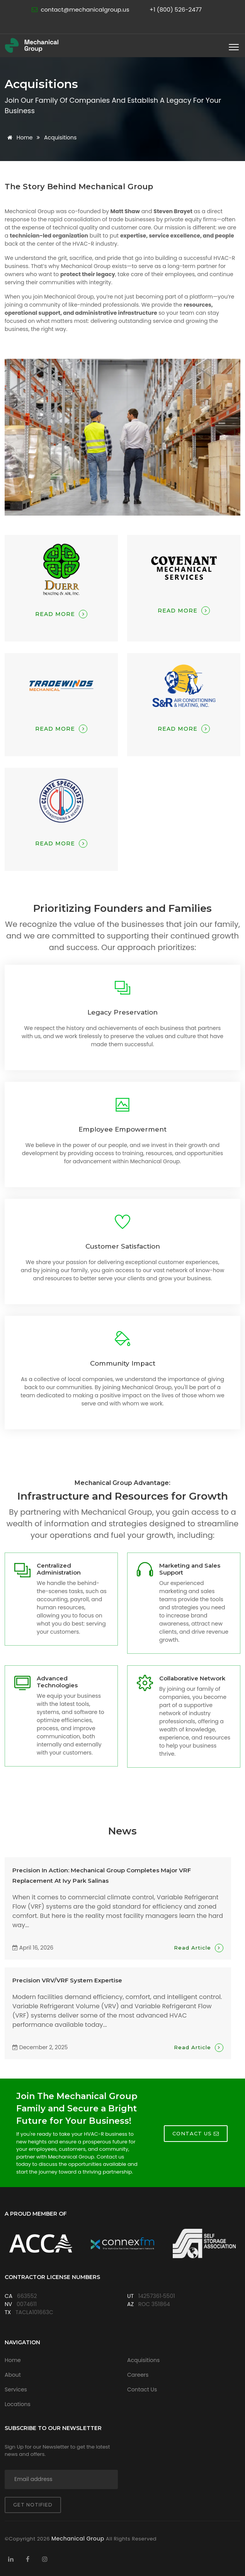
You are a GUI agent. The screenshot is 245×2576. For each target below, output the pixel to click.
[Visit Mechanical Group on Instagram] (45, 2559)
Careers (137, 2375)
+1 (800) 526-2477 (176, 9)
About (13, 2375)
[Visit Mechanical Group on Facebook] (28, 2559)
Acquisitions (143, 2360)
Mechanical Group (78, 2538)
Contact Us (142, 2389)
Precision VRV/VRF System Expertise (67, 1980)
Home (19, 137)
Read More (61, 614)
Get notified (33, 2505)
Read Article (198, 1948)
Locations (18, 2404)
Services (16, 2389)
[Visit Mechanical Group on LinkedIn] (11, 2559)
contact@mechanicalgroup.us (85, 9)
